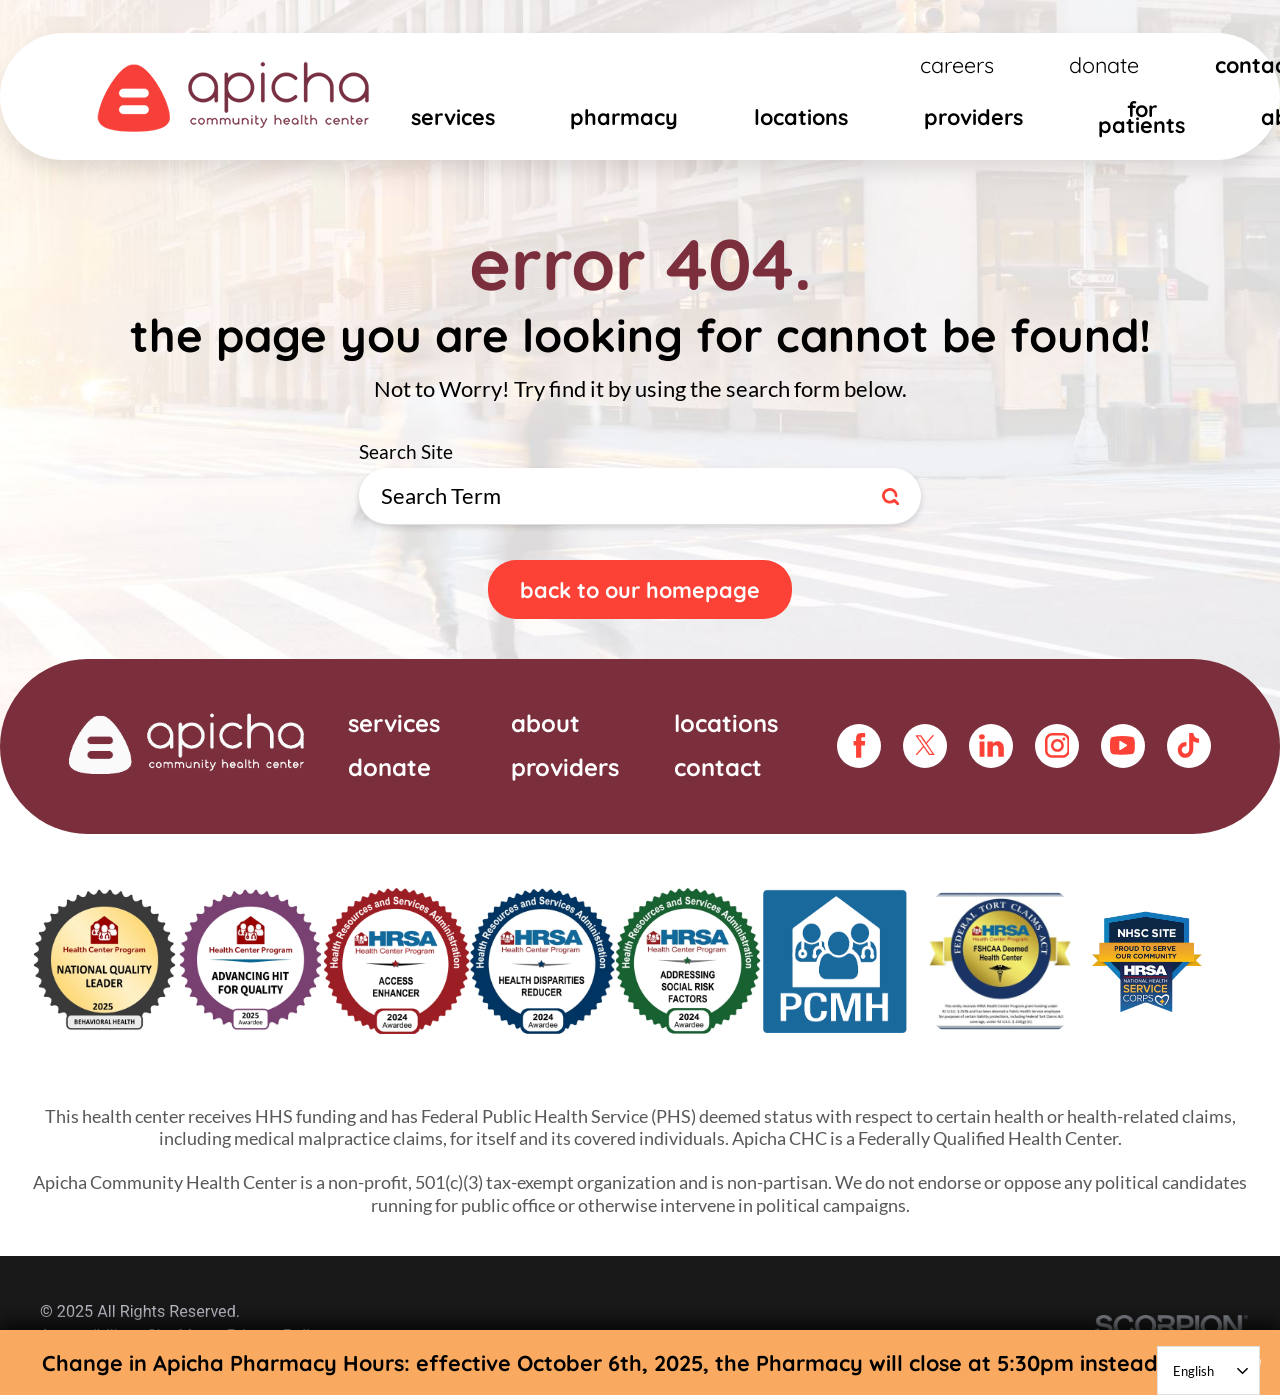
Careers (957, 64)
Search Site (921, 468)
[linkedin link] (991, 746)
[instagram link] (1057, 746)
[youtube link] (1123, 746)
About (545, 723)
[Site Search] (894, 496)
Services (453, 116)
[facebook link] (859, 746)
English (1193, 1371)
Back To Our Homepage (640, 589)
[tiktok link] (1189, 746)
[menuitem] (453, 123)
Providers (973, 116)
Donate (1104, 64)
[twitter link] (925, 746)
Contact (718, 766)
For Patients (1141, 116)
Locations (801, 116)
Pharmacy (624, 116)
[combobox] (1208, 1370)
